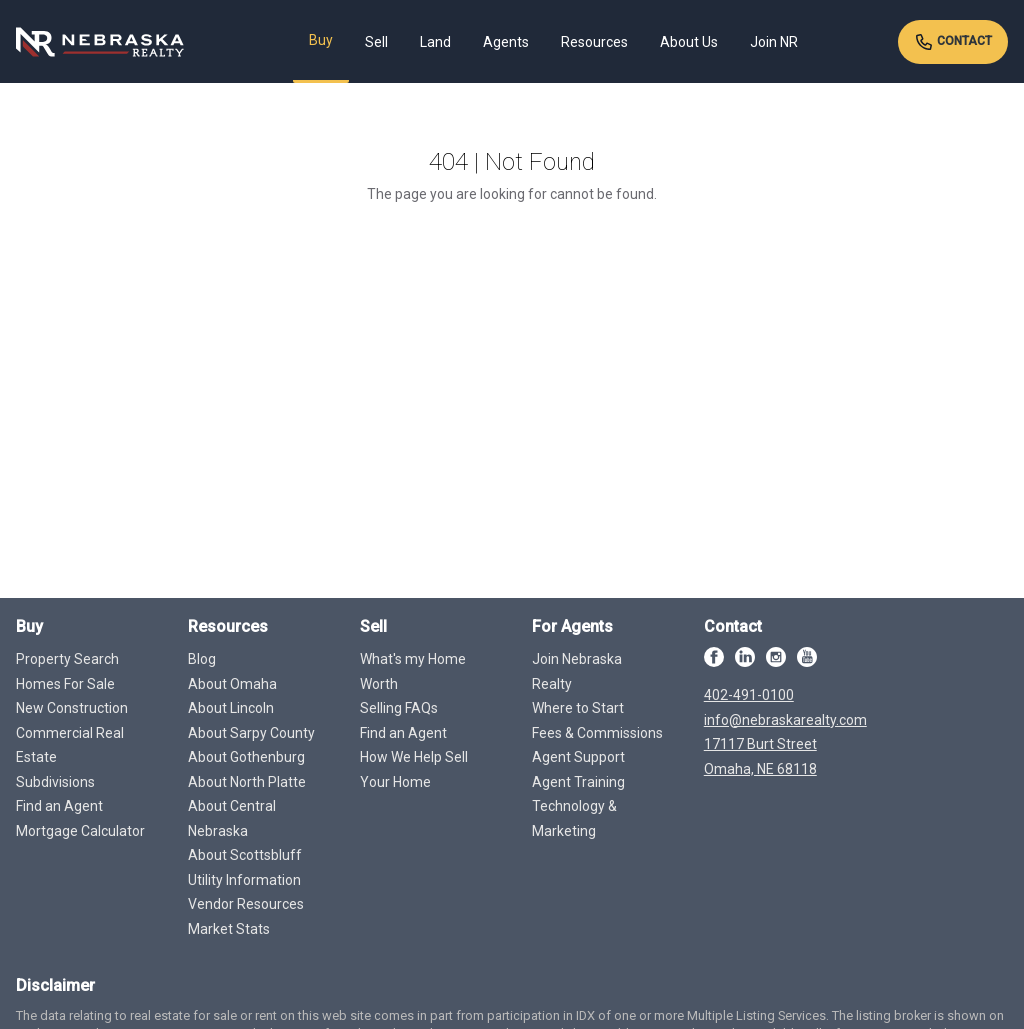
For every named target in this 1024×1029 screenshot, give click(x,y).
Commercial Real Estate (70, 745)
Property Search (67, 659)
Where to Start (578, 708)
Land (435, 42)
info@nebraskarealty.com (785, 720)
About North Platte (247, 782)
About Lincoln (231, 708)
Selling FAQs (399, 708)
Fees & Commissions (597, 733)
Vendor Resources (246, 904)
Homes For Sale (65, 684)
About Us (689, 42)
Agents (506, 42)
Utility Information (244, 880)
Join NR (774, 42)
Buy (321, 40)
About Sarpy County (251, 733)
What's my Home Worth (413, 671)
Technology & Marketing (574, 818)
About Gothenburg (246, 757)
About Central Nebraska (232, 818)
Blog (202, 659)
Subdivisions (55, 782)
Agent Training (578, 782)
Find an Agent (59, 806)
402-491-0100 (749, 695)
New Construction (72, 708)
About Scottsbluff (245, 855)
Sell (376, 42)
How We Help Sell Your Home (414, 769)
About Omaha (232, 684)
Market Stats (229, 929)
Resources (594, 42)
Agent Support (578, 757)
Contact (953, 42)
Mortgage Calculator (80, 831)
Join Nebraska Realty (577, 671)
